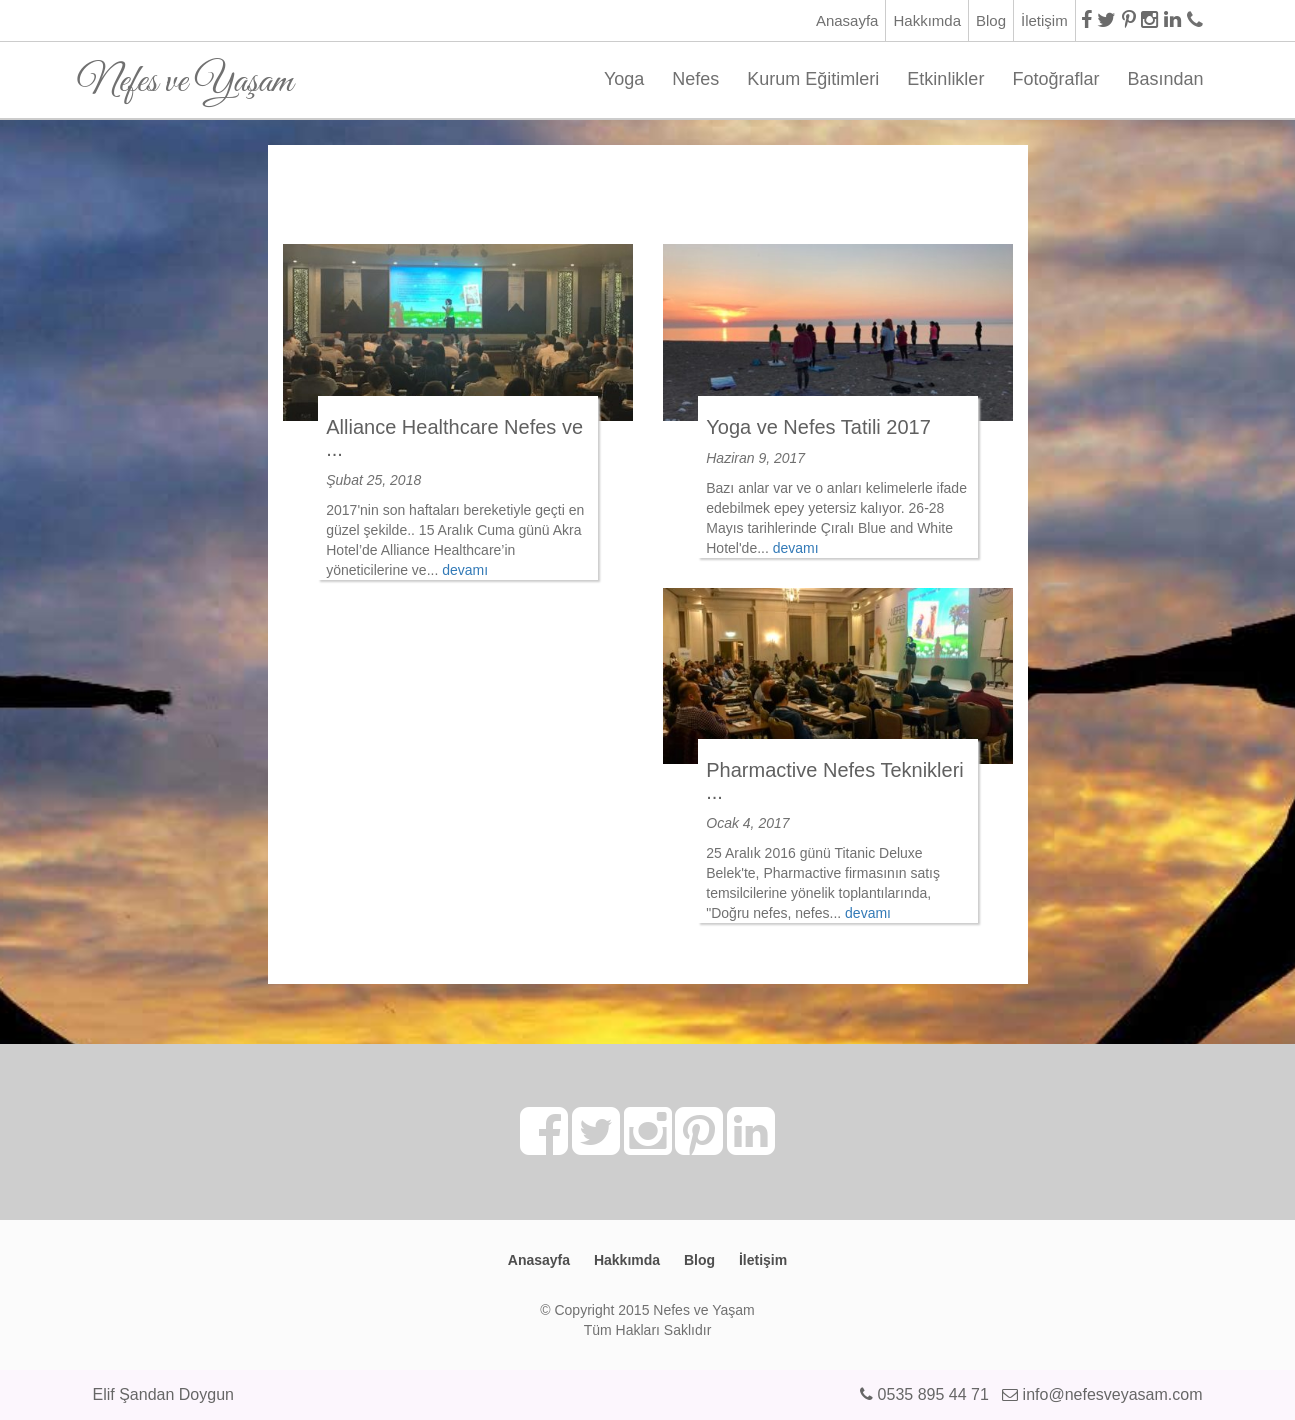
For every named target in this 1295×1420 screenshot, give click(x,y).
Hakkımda (927, 20)
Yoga (624, 79)
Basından (1165, 79)
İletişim (1044, 20)
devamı (465, 570)
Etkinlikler (945, 79)
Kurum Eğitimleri (813, 79)
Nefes (695, 79)
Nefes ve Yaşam (185, 74)
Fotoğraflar (1055, 79)
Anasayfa (847, 20)
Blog (991, 20)
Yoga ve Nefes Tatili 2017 (818, 427)
